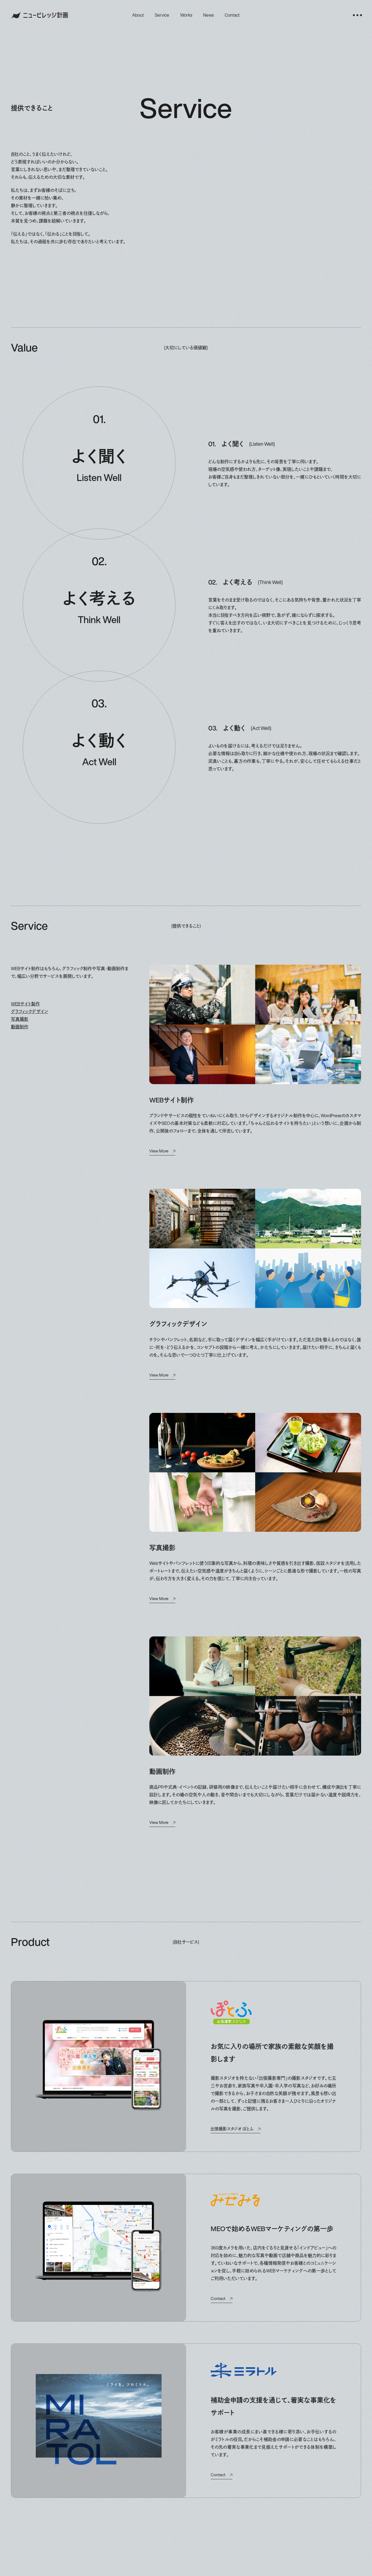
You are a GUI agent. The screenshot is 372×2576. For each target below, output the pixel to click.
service (162, 15)
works (186, 15)
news (208, 15)
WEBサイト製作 (25, 1004)
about (138, 15)
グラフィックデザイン (29, 1011)
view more (158, 1151)
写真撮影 (19, 1019)
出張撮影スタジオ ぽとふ (232, 2129)
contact (232, 15)
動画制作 (19, 1026)
